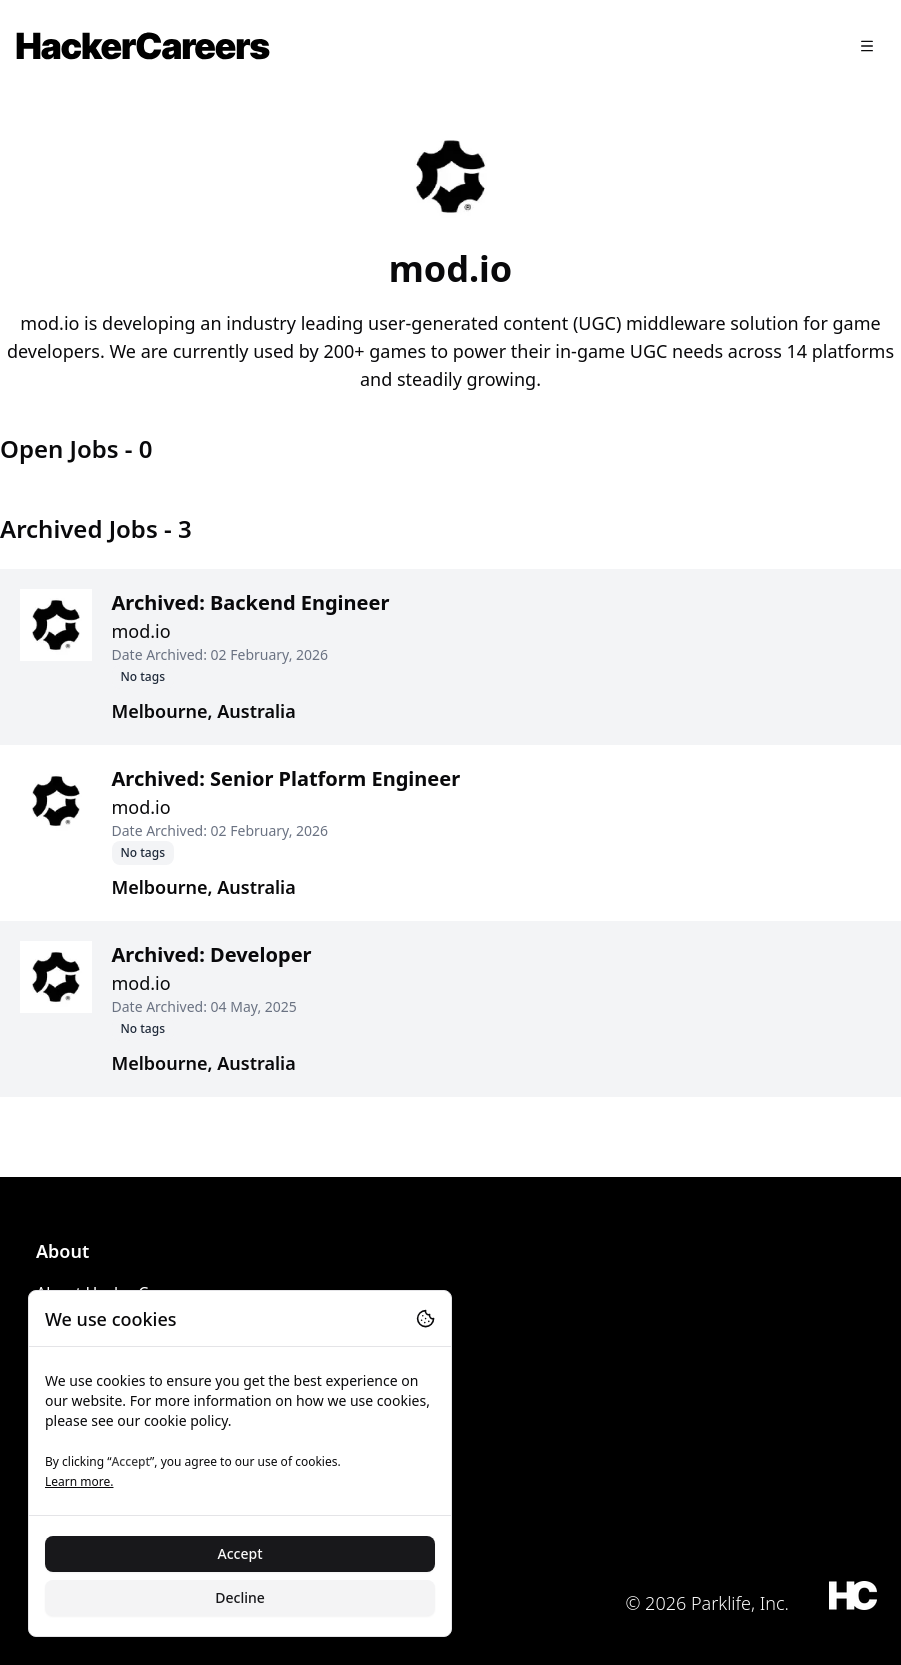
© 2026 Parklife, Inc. (707, 1603)
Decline (240, 1597)
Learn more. (79, 1481)
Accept (240, 1553)
